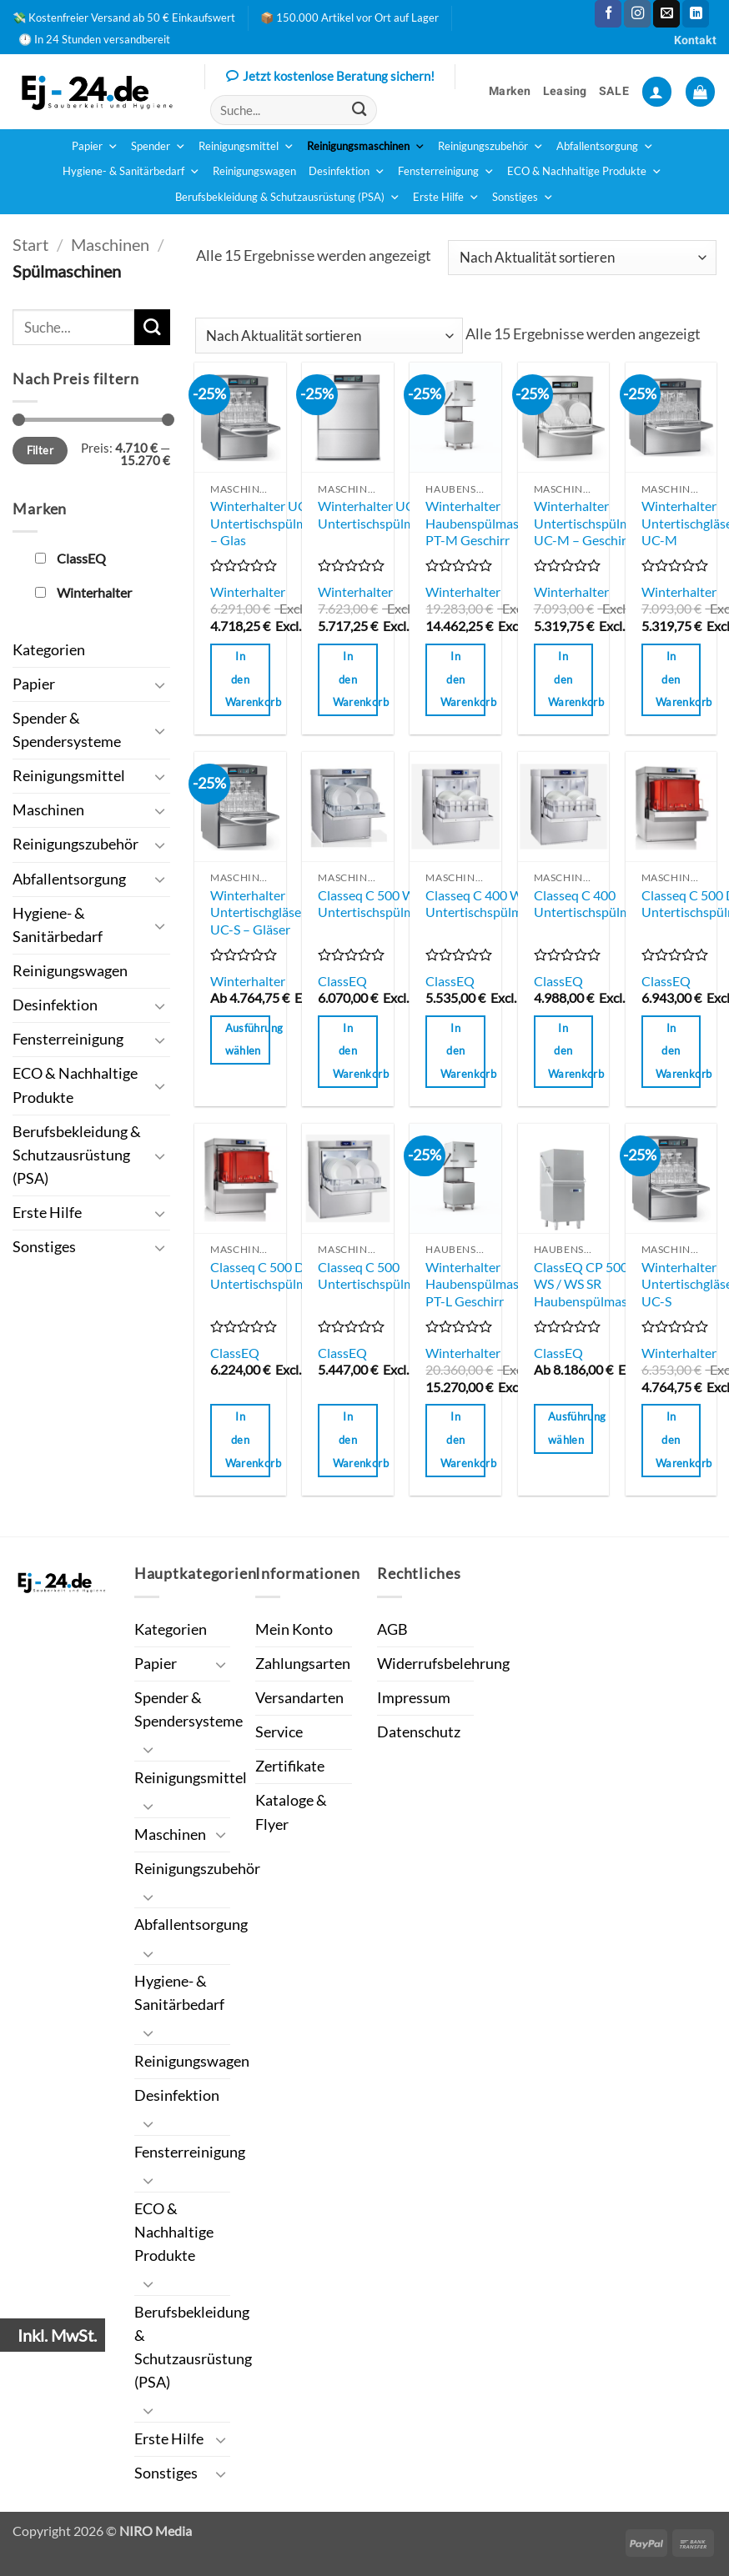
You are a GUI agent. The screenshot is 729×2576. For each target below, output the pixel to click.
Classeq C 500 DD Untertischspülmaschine (280, 1275)
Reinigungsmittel (246, 146)
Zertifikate (289, 1766)
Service (279, 1732)
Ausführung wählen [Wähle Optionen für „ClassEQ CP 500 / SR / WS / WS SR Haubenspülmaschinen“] (570, 1428)
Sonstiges (523, 197)
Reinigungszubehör (491, 146)
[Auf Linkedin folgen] (695, 14)
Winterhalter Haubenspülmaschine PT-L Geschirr (487, 1284)
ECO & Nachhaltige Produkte (584, 171)
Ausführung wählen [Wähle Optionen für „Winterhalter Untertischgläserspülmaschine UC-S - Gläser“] (247, 1039)
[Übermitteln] (359, 110)
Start (30, 244)
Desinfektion (347, 171)
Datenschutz (418, 1732)
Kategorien (49, 650)
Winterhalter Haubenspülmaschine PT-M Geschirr (487, 523)
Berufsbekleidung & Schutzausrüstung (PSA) (287, 197)
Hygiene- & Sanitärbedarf (131, 171)
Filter (40, 450)
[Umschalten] (160, 685)
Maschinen (110, 244)
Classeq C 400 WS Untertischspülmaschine (495, 903)
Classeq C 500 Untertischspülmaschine (388, 1275)
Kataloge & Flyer (291, 1812)
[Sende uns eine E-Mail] (666, 14)
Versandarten (299, 1697)
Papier (95, 146)
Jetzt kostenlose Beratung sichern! (330, 77)
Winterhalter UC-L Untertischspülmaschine (388, 514)
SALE (614, 91)
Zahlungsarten (302, 1663)
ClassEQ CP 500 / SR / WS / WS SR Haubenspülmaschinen (600, 1284)
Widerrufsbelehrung (443, 1663)
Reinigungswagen (254, 171)
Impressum (413, 1697)
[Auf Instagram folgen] (637, 14)
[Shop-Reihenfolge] (582, 258)
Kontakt (695, 40)
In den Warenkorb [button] (247, 679)
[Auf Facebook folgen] (608, 14)
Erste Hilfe (446, 197)
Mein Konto (294, 1629)
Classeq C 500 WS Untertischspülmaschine (388, 903)
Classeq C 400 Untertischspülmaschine (604, 903)
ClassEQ (342, 981)
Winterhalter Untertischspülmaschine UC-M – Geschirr (604, 523)
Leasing (565, 91)
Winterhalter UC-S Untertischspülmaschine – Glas (280, 523)
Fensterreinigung (446, 171)
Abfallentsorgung (605, 146)
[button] (656, 92)
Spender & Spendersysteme (67, 729)
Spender (158, 146)
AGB (392, 1629)
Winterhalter (247, 591)
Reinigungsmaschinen (366, 146)
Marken (510, 91)
